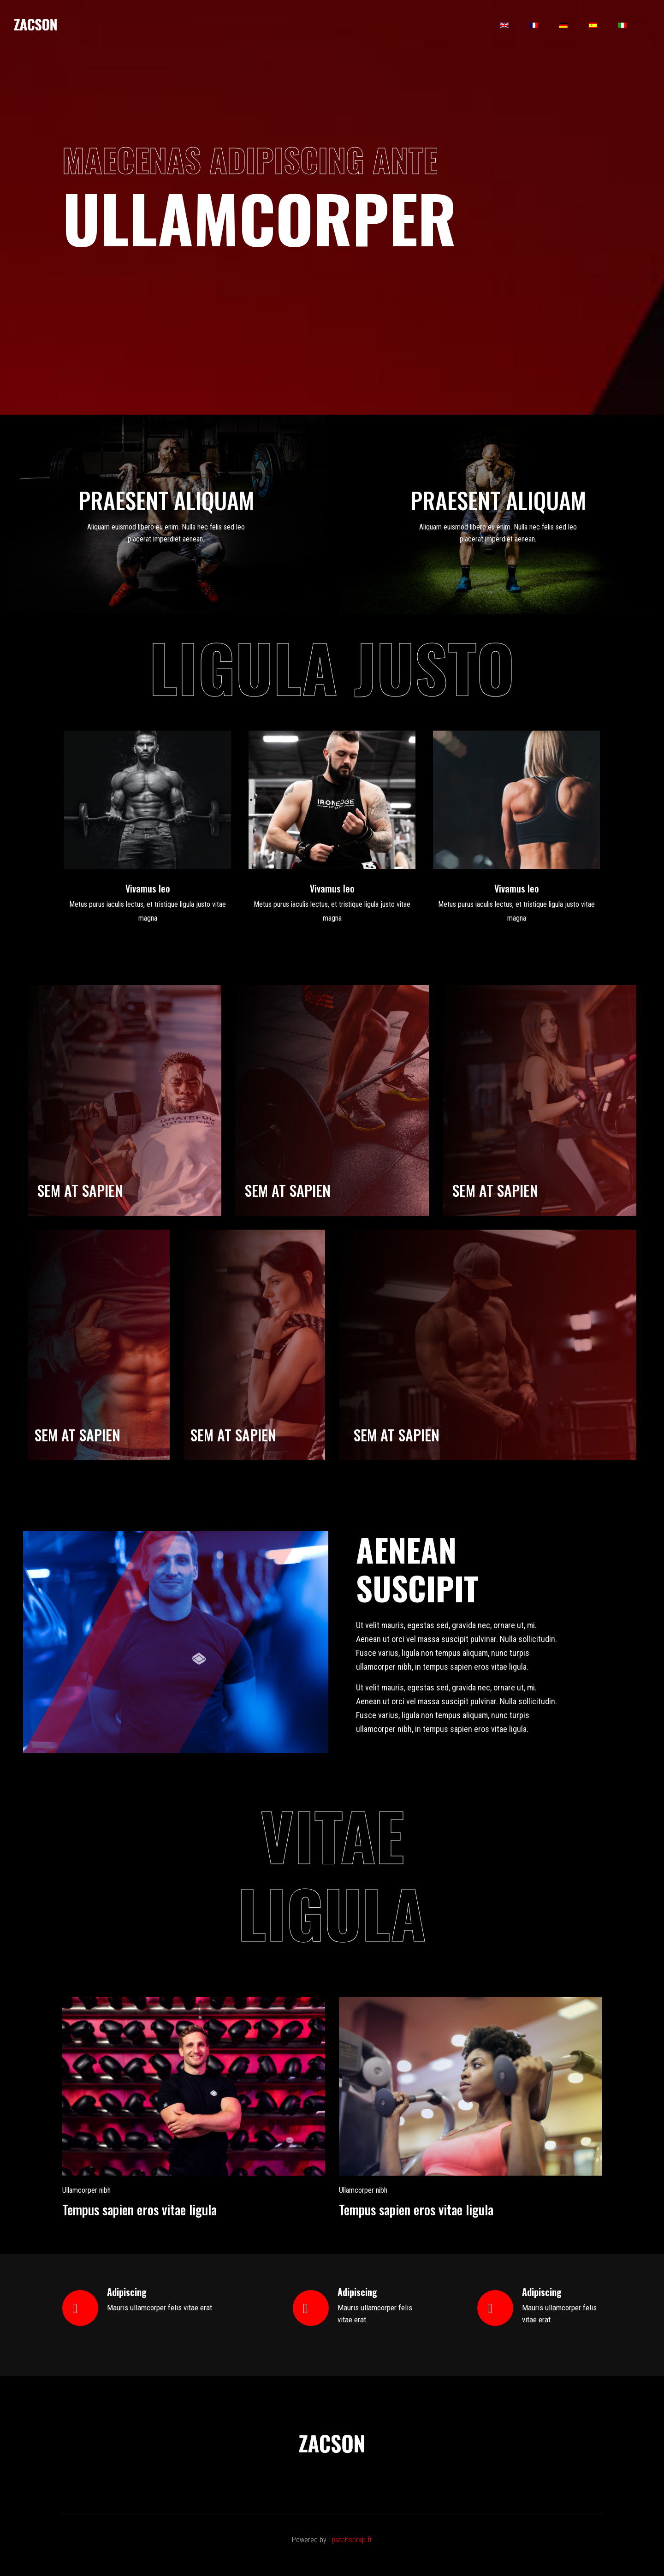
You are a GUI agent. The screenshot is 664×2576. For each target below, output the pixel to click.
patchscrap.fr (352, 2539)
